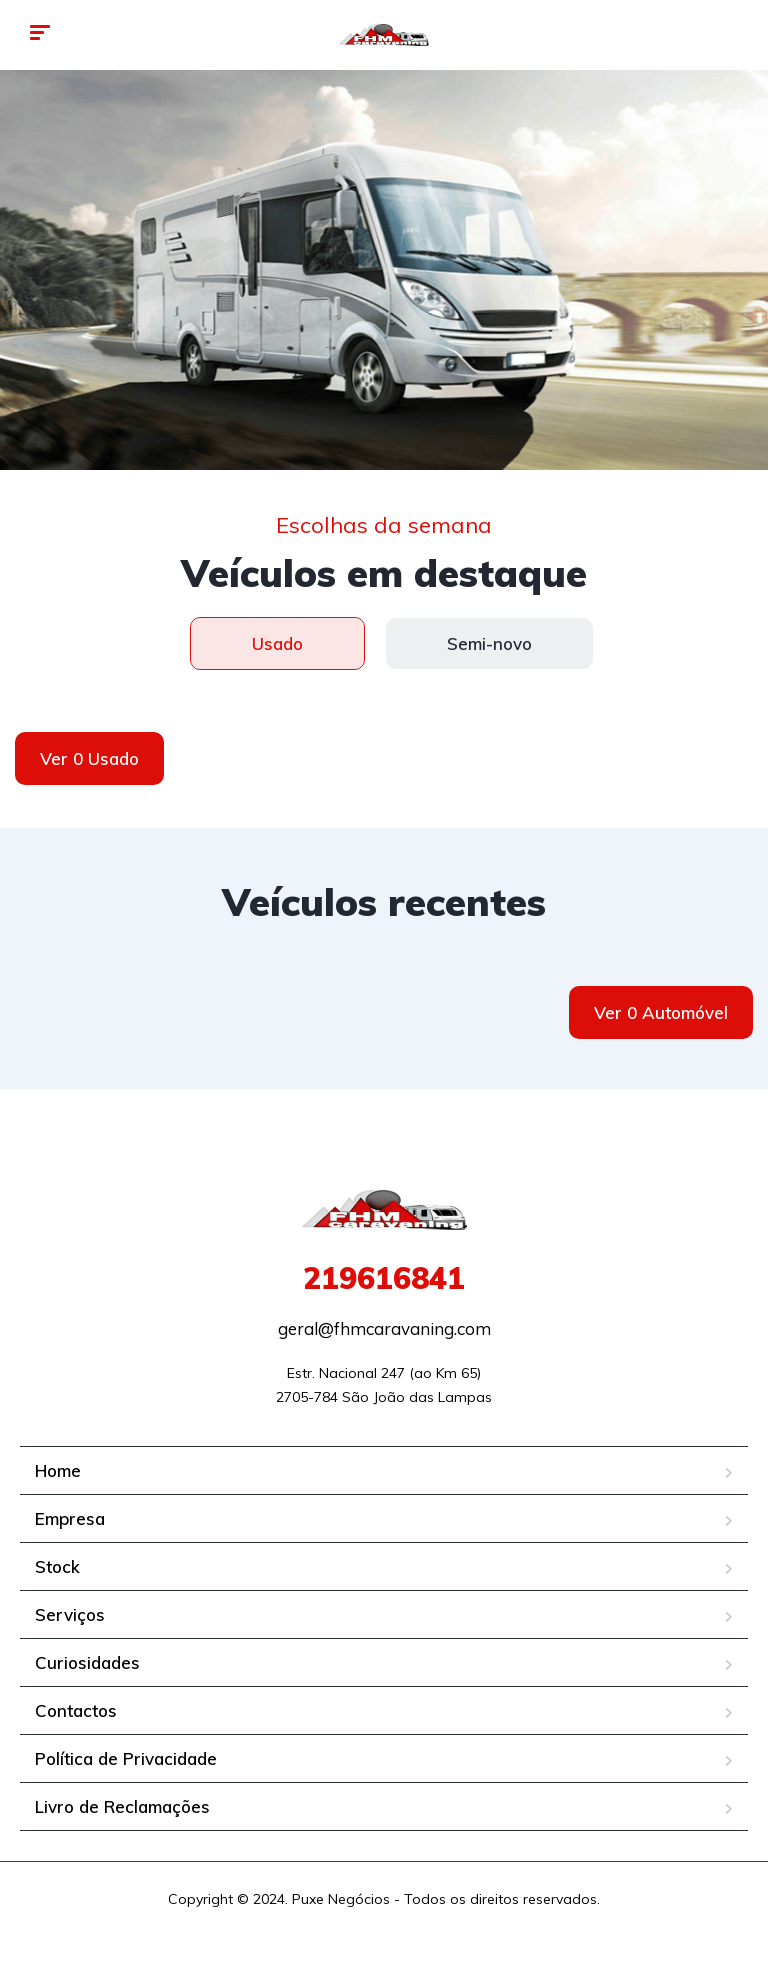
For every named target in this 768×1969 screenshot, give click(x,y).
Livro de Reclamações (122, 1806)
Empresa (70, 1518)
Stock (57, 1566)
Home (58, 1470)
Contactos (76, 1710)
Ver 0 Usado (89, 758)
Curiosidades (87, 1662)
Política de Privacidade (126, 1758)
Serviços (70, 1614)
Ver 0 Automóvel (661, 1012)
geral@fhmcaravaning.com (384, 1328)
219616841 (384, 1278)
